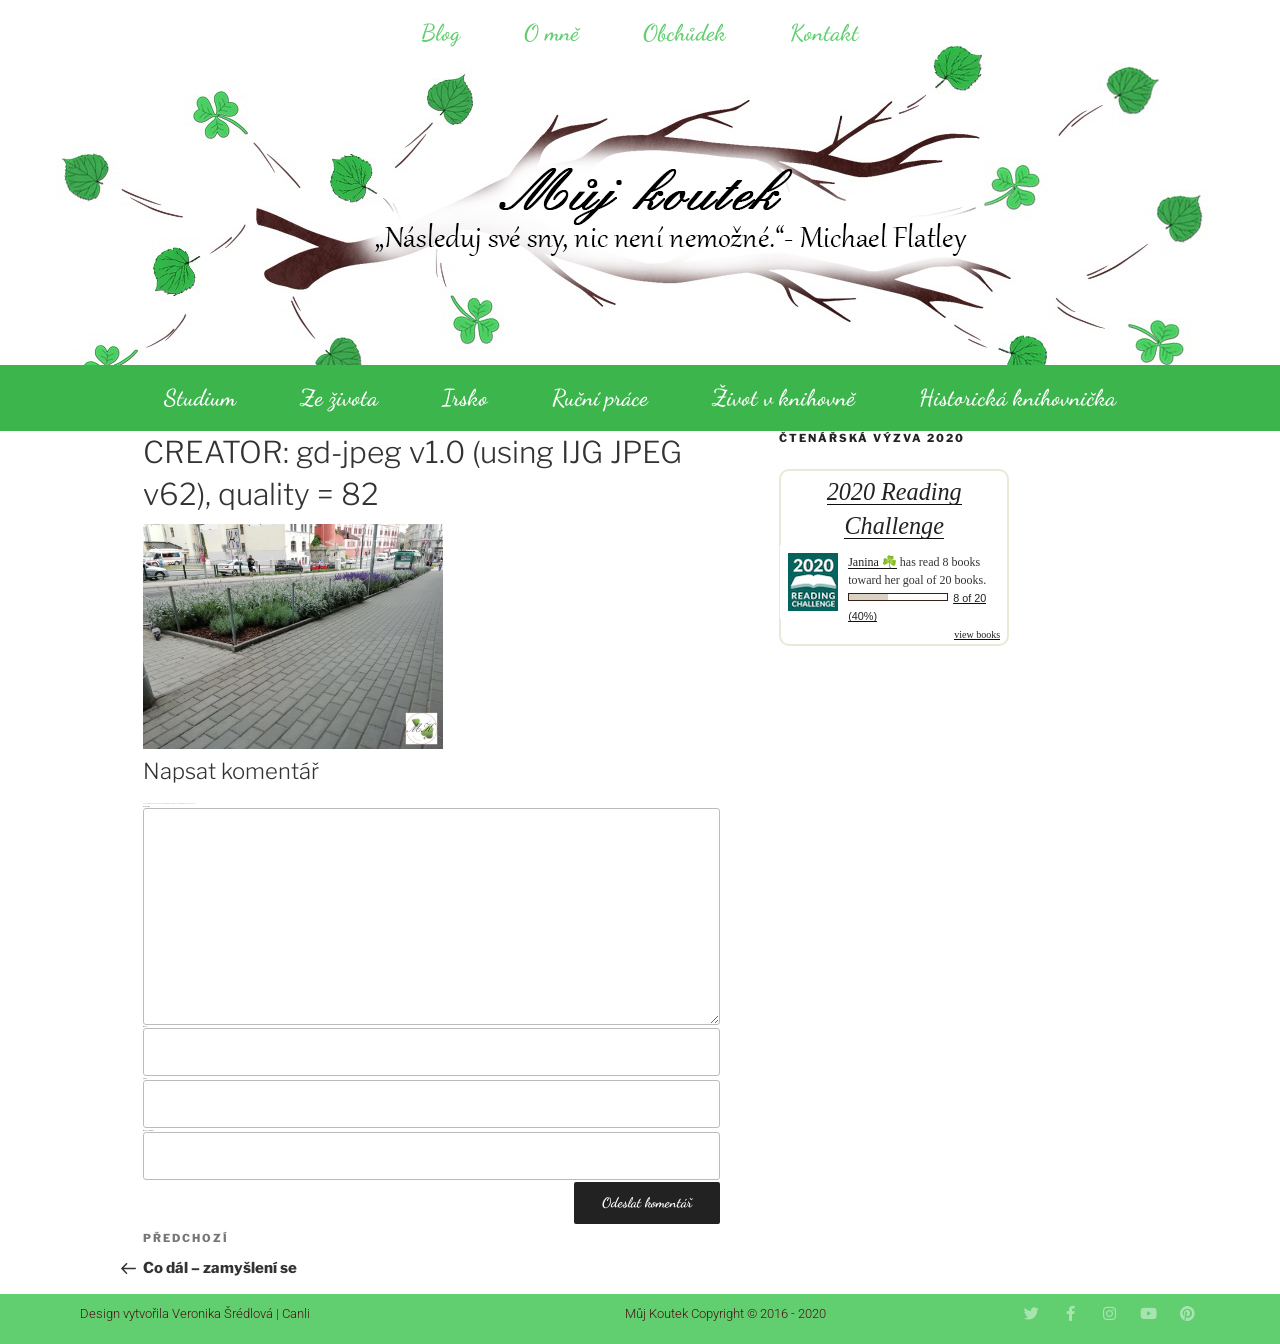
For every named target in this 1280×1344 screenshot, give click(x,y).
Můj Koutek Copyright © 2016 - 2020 (725, 1313)
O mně (551, 32)
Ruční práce (600, 397)
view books (977, 634)
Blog (440, 32)
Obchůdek (684, 32)
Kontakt (824, 32)
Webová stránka (148, 1130)
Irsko (465, 397)
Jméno (145, 1026)
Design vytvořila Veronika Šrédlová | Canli (195, 1313)
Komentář (146, 806)
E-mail (145, 1078)
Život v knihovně (783, 397)
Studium (200, 397)
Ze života (339, 397)
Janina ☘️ (872, 562)
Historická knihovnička (1017, 397)
